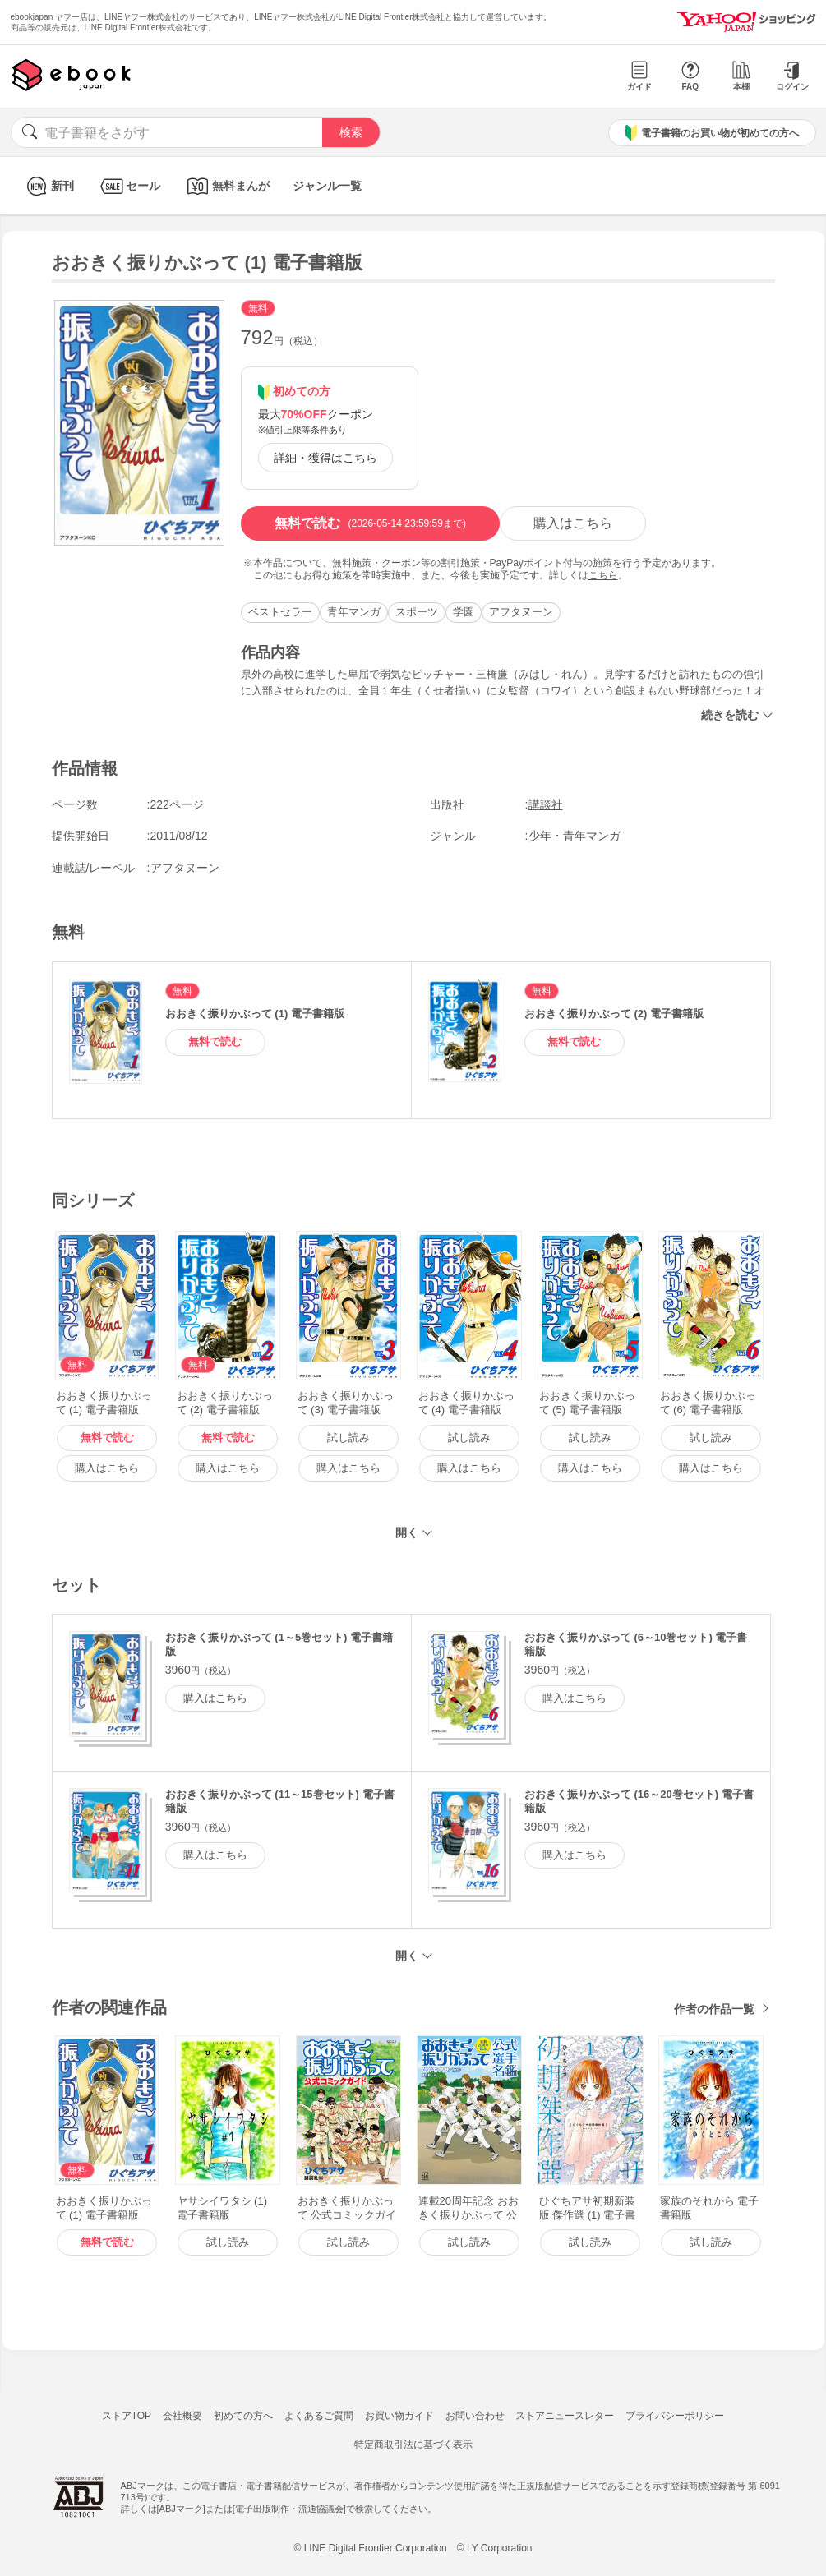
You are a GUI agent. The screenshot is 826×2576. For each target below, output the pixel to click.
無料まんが (226, 186)
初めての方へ (243, 2416)
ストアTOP (126, 2416)
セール (128, 186)
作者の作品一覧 (714, 2009)
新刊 (48, 186)
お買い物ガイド (399, 2416)
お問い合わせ (475, 2416)
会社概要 (182, 2416)
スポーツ (416, 612)
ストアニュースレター (564, 2416)
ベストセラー (280, 612)
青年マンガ (354, 612)
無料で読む (370, 523)
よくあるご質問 (318, 2416)
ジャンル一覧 (327, 185)
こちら (603, 575)
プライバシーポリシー (674, 2416)
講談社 (545, 804)
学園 (463, 612)
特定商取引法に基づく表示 (413, 2444)
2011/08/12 (179, 835)
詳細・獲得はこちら (325, 457)
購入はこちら (572, 523)
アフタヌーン (521, 612)
